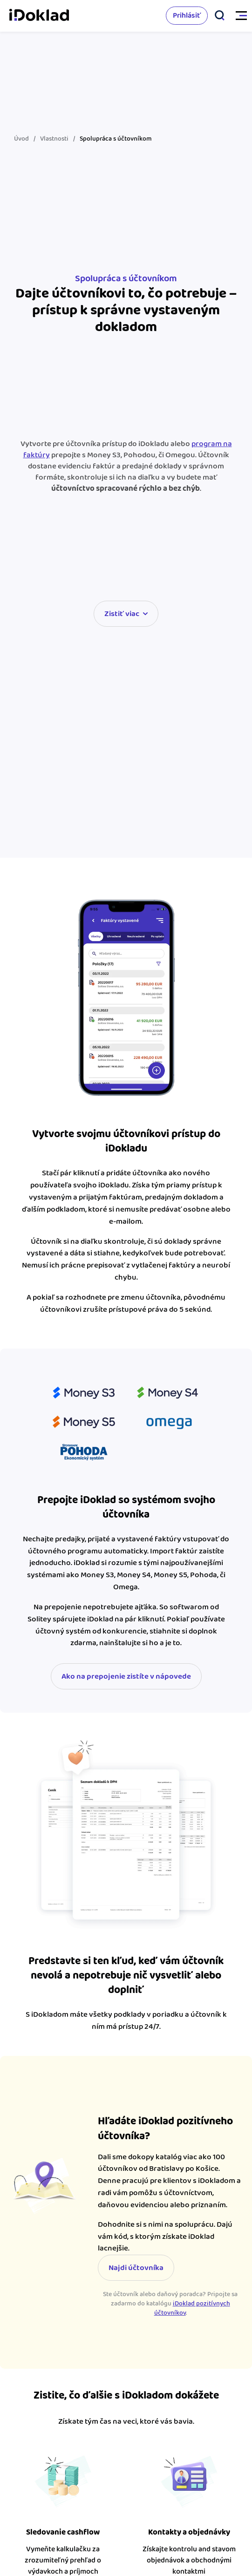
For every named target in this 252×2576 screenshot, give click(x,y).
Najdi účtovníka (136, 2268)
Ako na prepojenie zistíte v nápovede (126, 1676)
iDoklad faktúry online (39, 16)
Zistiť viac (121, 614)
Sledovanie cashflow (63, 2532)
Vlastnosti (54, 139)
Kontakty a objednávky (189, 2532)
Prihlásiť (187, 15)
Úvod (21, 139)
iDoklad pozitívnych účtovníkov (192, 2308)
